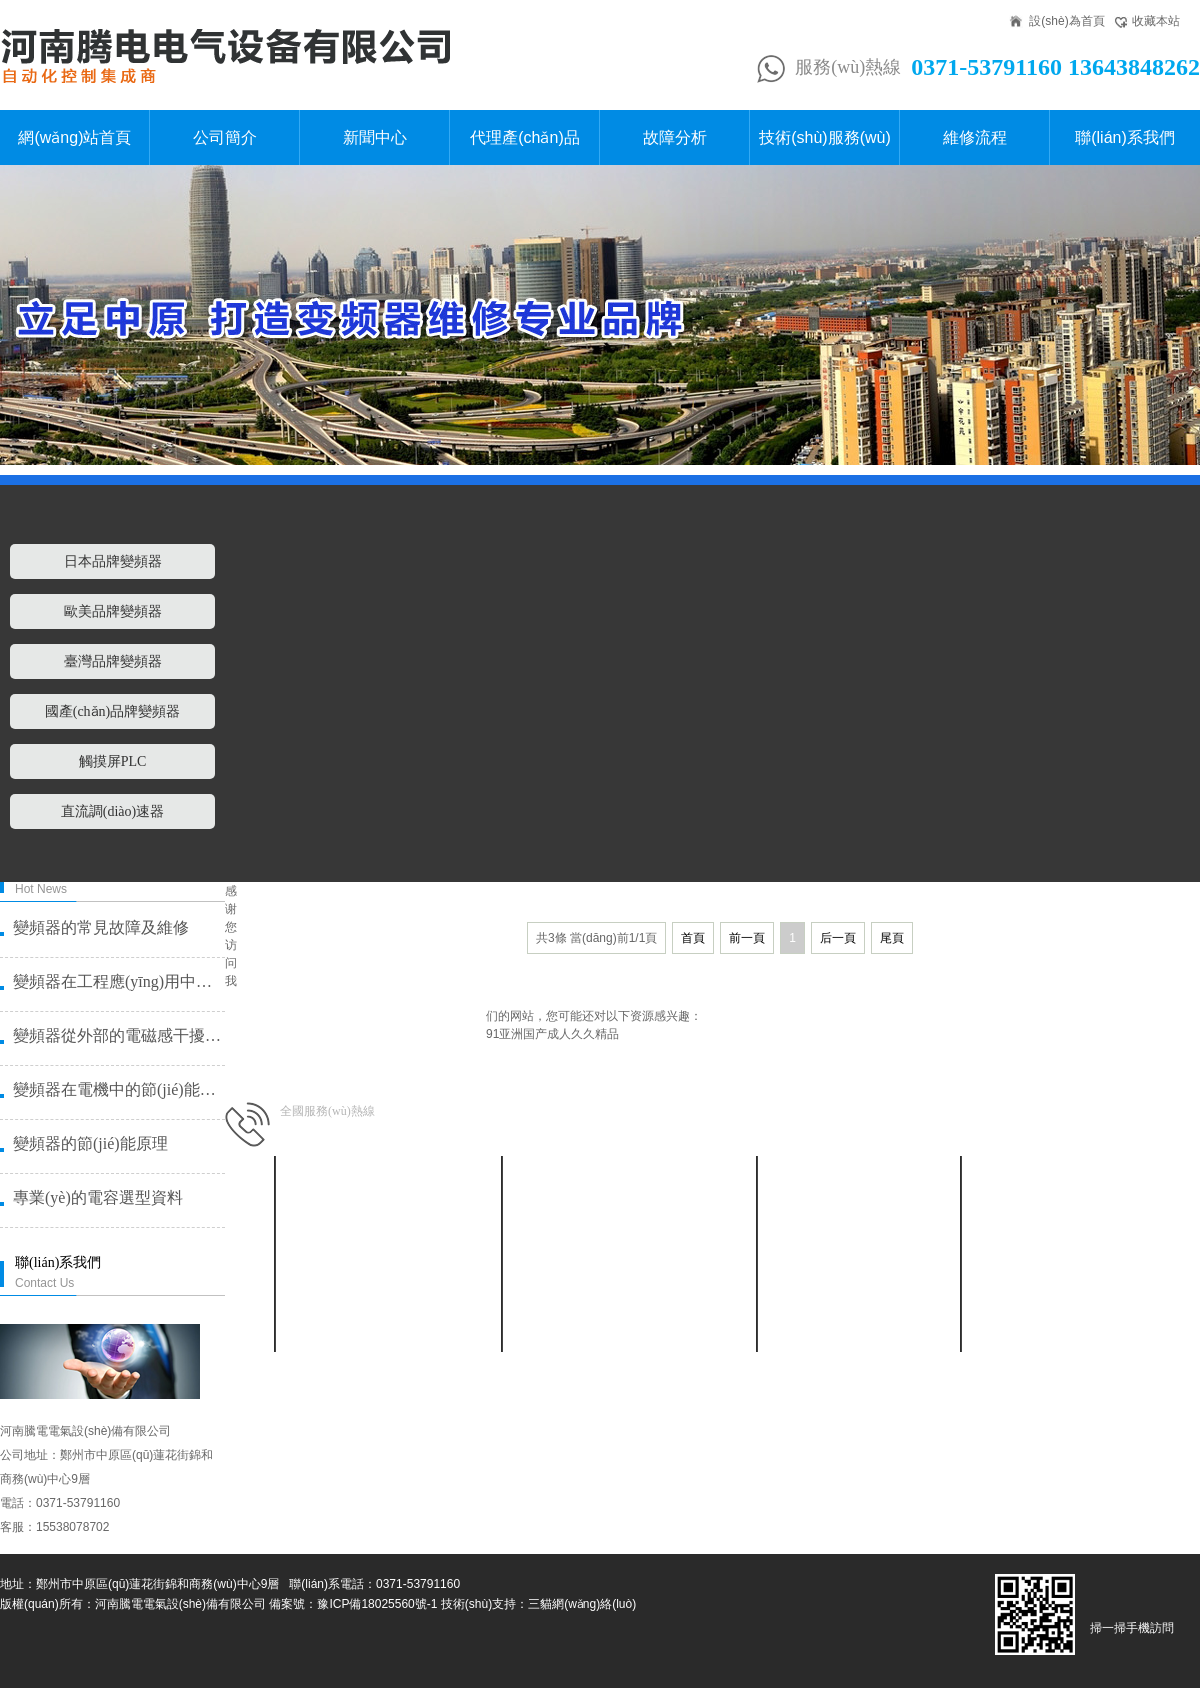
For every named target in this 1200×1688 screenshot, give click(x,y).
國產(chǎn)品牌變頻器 (113, 711)
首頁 (693, 938)
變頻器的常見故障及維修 (101, 927)
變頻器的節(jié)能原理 (90, 1143)
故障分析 (675, 137)
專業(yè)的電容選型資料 (98, 1197)
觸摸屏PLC (113, 761)
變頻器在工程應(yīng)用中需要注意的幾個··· (118, 981)
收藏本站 (1156, 21)
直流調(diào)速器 (112, 811)
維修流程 (975, 137)
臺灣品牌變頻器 (113, 661)
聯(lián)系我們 (1125, 137)
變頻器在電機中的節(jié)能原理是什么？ (118, 1089)
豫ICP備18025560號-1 (377, 1604)
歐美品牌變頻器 (113, 611)
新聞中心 (375, 137)
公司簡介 (225, 137)
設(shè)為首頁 (1066, 21)
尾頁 (892, 938)
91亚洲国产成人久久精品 (552, 1034)
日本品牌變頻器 (113, 561)
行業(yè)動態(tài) (387, 1236)
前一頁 (747, 938)
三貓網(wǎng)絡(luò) (582, 1604)
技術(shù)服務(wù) (825, 137)
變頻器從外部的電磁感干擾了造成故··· (118, 1035)
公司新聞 (387, 1212)
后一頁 (838, 938)
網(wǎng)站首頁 (74, 137)
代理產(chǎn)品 (524, 137)
